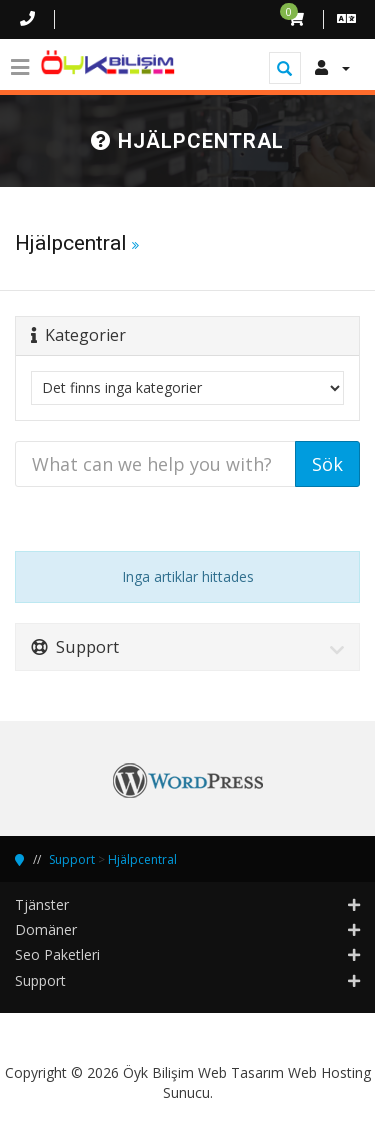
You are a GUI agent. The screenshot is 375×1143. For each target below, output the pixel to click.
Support (72, 859)
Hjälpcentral (142, 859)
